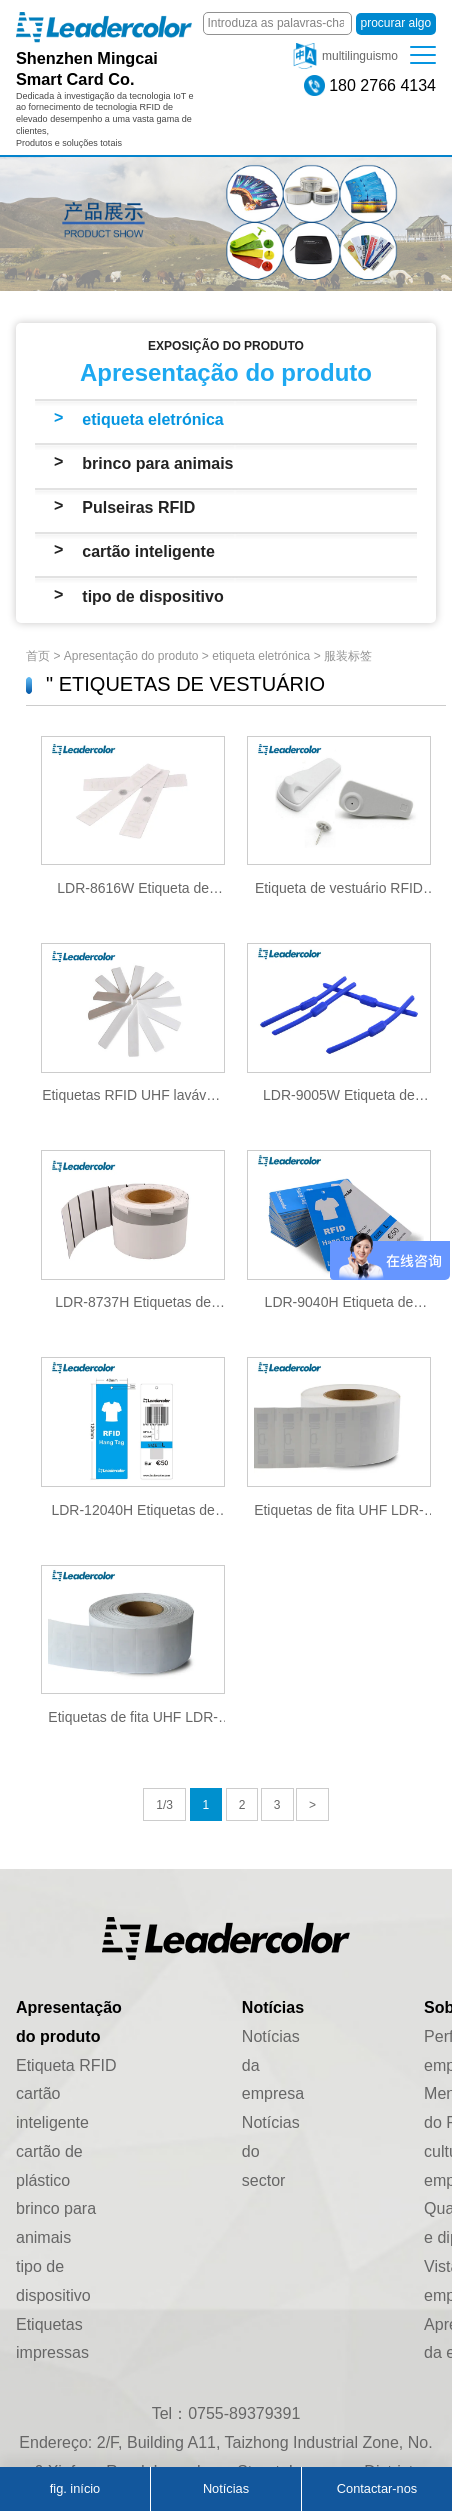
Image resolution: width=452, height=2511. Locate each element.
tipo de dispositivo (152, 596)
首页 (38, 656)
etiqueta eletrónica (152, 419)
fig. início (75, 2488)
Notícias (226, 2488)
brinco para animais (157, 463)
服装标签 (348, 656)
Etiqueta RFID (66, 2065)
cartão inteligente (148, 551)
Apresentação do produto (131, 656)
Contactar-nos (377, 2488)
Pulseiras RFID (138, 507)
